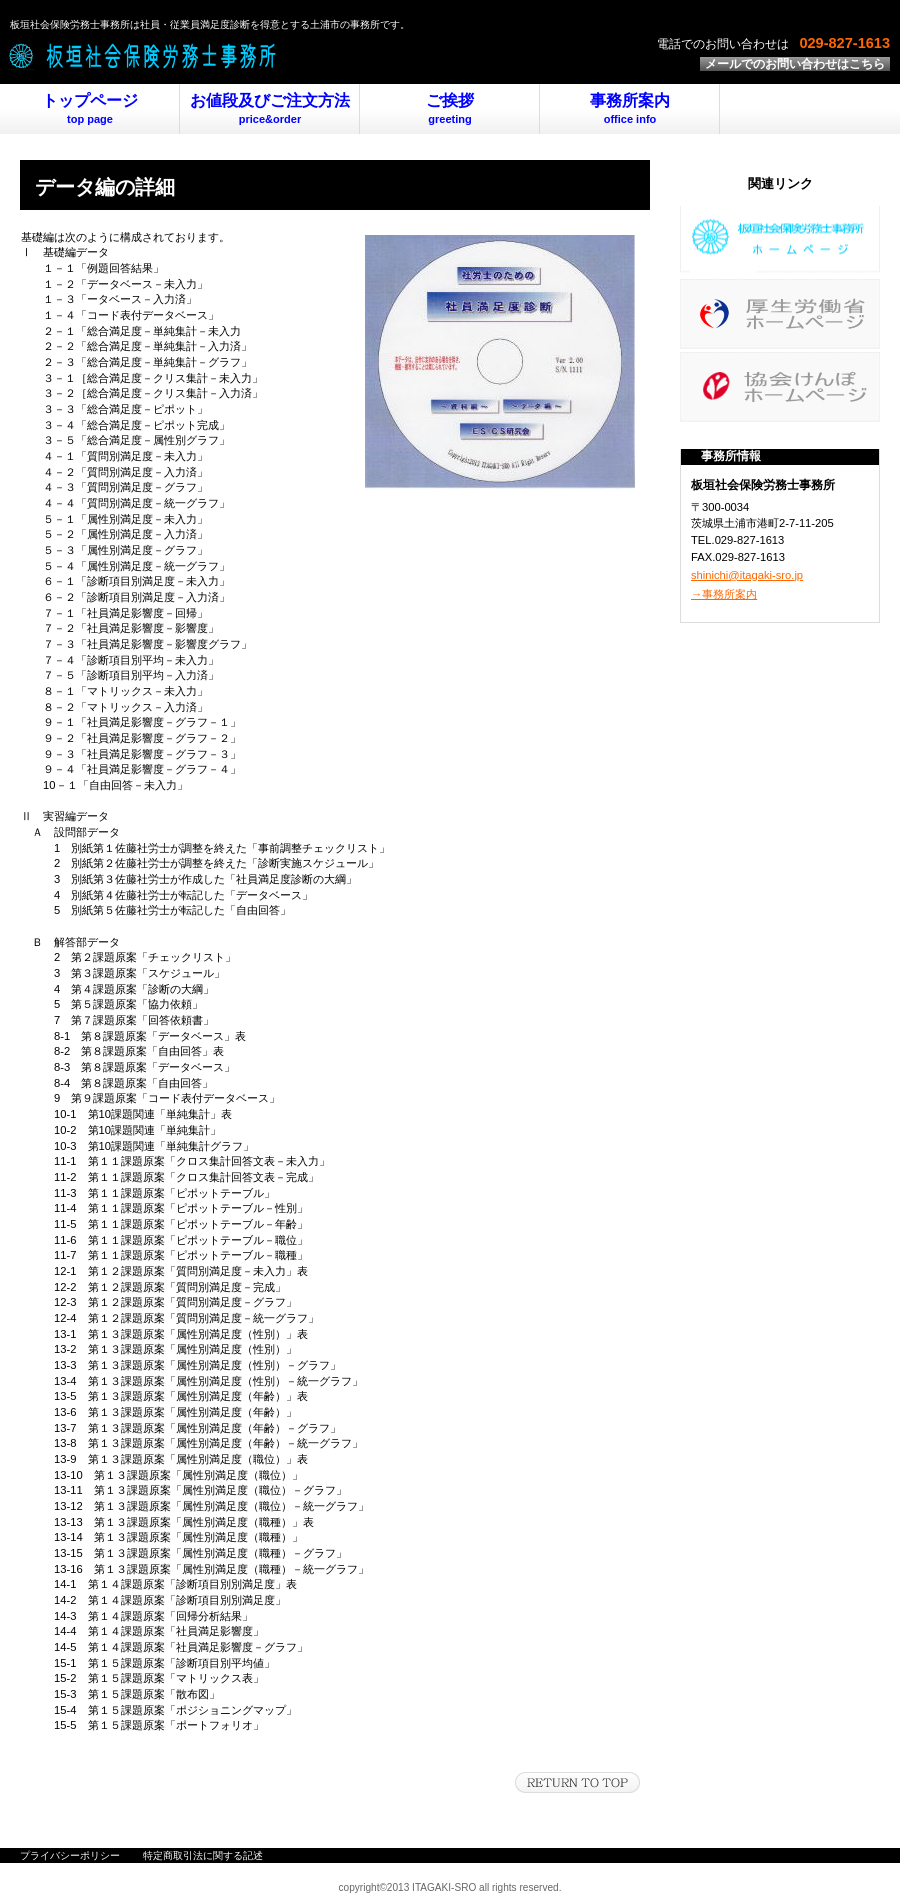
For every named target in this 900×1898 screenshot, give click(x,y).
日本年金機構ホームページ (780, 387)
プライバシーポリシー (70, 1855)
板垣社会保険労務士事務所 (250, 55)
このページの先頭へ (577, 1782)
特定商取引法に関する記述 (203, 1855)
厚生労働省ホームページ (780, 314)
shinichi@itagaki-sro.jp (747, 575)
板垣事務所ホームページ (780, 241)
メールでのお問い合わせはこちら (795, 64)
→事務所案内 (724, 594)
